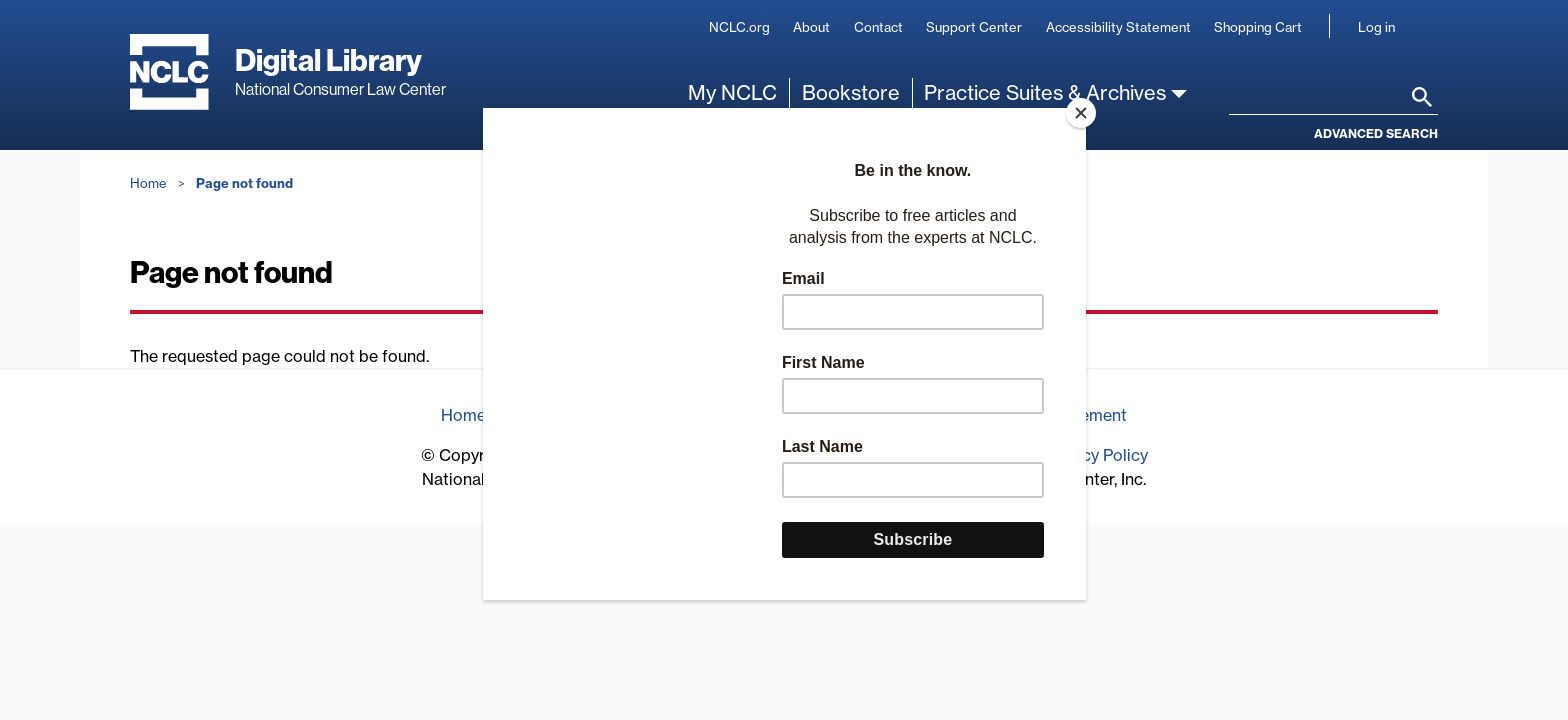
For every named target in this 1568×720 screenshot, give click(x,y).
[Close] (1081, 113)
